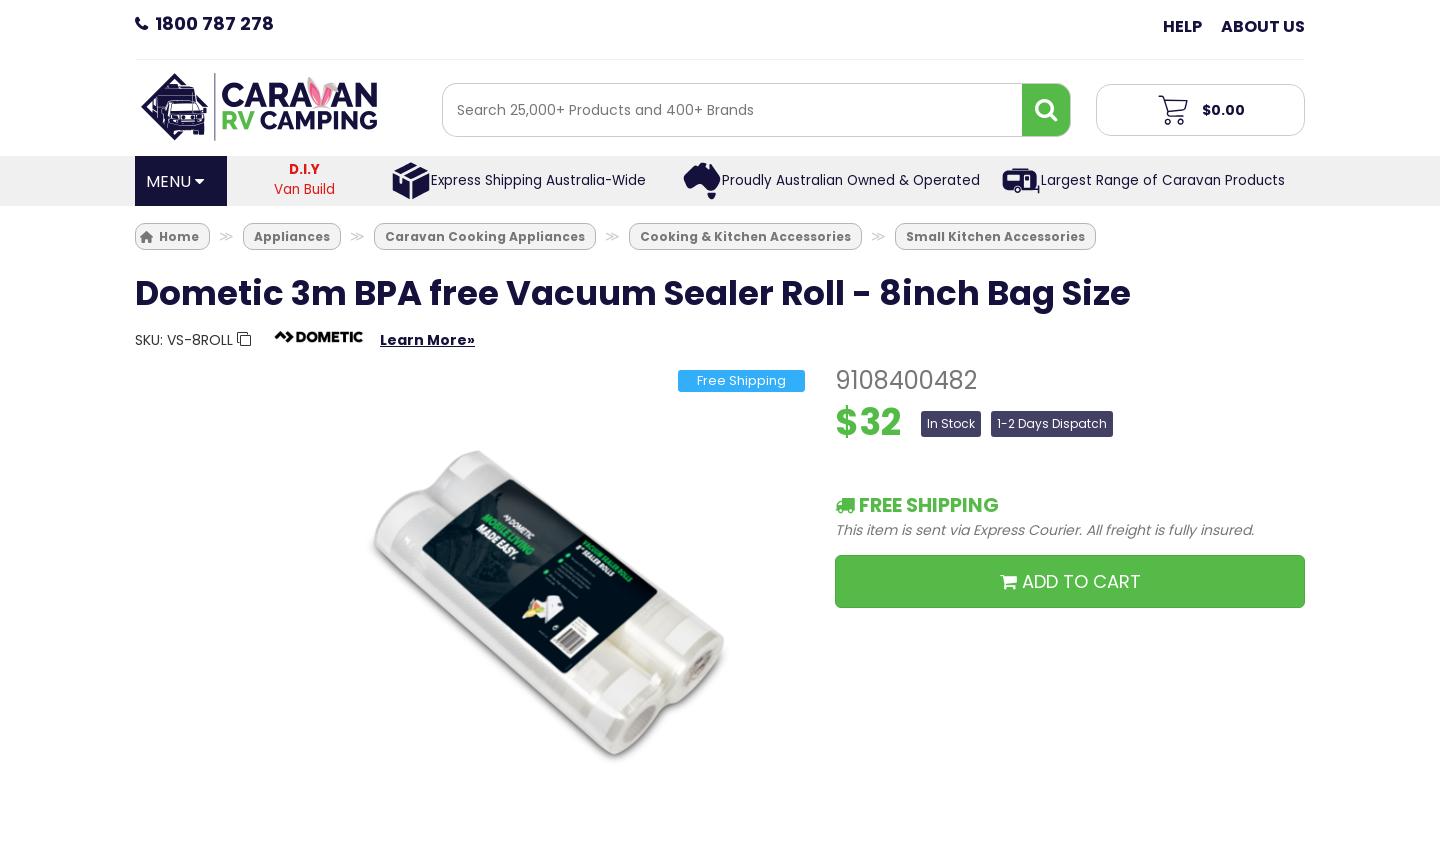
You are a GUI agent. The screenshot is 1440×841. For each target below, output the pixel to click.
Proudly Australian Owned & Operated (851, 180)
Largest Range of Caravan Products (1163, 180)
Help (1182, 26)
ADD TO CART (1070, 581)
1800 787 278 (214, 23)
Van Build (305, 179)
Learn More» (427, 340)
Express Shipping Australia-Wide (538, 180)
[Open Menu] (181, 181)
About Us (1263, 26)
